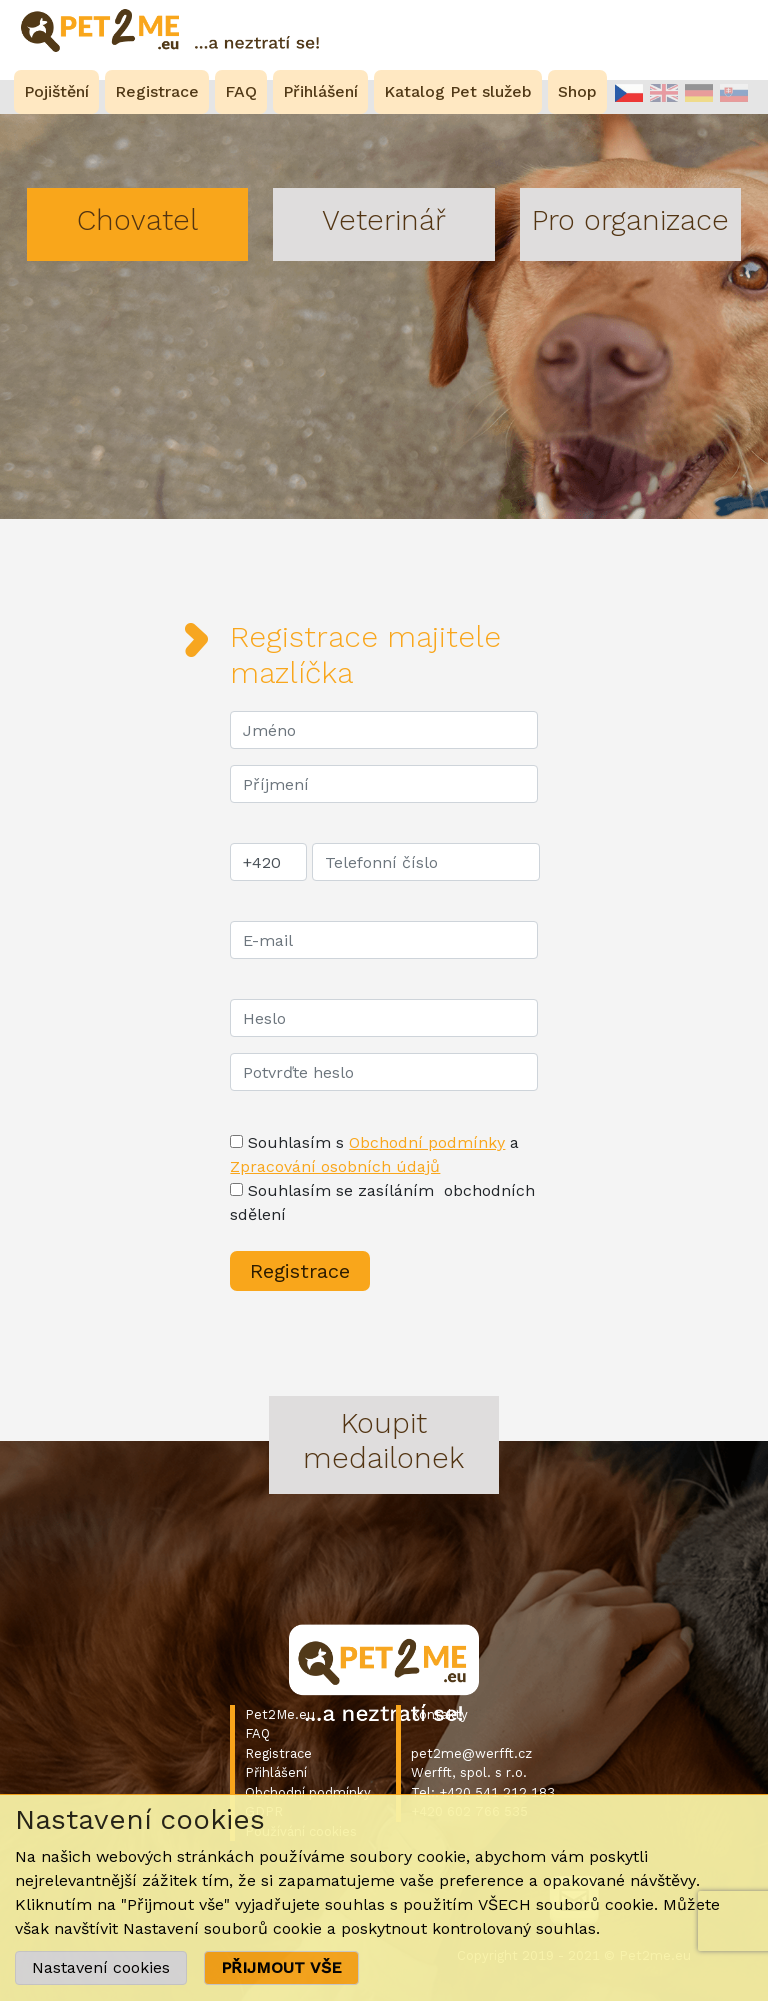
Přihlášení (276, 1772)
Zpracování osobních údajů (335, 1166)
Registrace (278, 1753)
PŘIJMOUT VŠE (281, 1967)
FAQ (257, 1733)
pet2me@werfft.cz (471, 1753)
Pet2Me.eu (280, 1714)
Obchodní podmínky (427, 1142)
